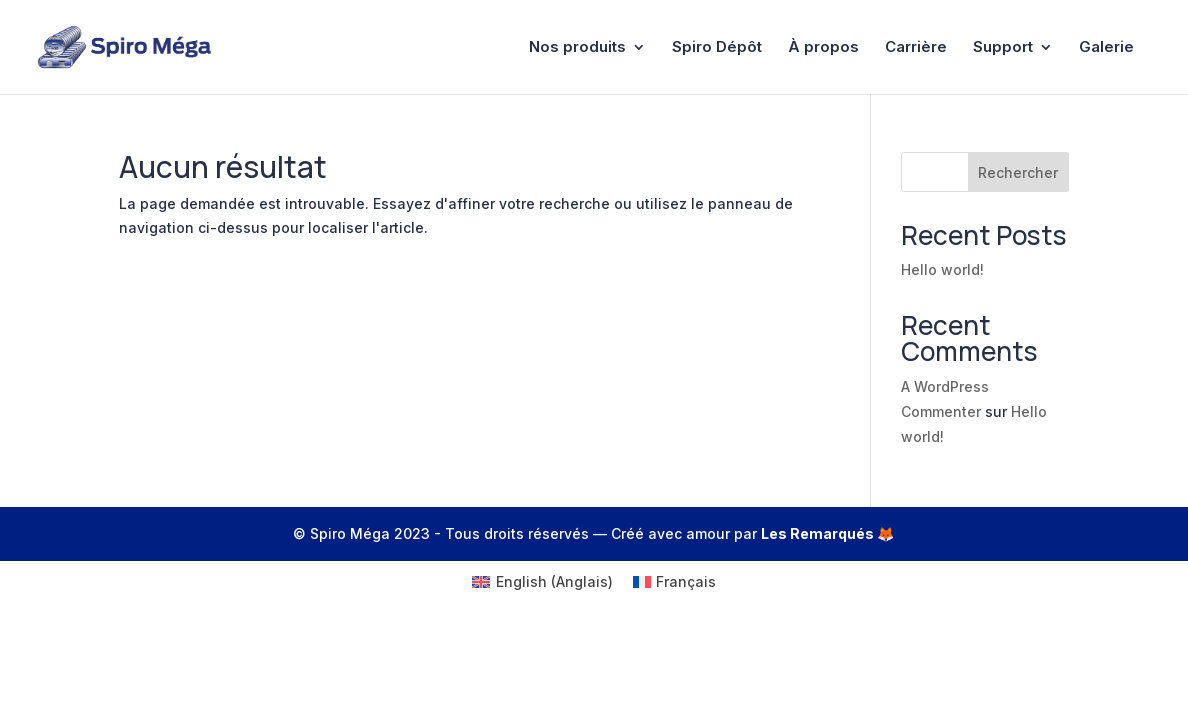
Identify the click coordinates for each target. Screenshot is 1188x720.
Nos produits (577, 48)
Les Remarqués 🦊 (827, 533)
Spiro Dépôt (717, 48)
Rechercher (1018, 172)
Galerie (1106, 48)
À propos (823, 48)
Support (1003, 48)
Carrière (916, 48)
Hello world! (942, 269)
